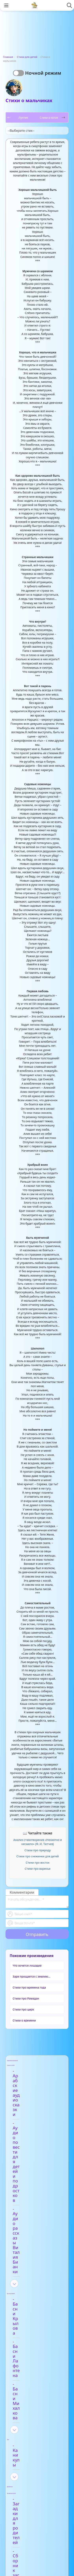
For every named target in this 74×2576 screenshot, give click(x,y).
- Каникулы (29, 2180)
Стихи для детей (27, 57)
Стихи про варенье (38, 1868)
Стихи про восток (38, 1862)
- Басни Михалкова (37, 2151)
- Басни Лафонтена (37, 2141)
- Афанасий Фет (34, 2471)
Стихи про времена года (29, 1987)
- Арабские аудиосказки (31, 2069)
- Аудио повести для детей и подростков (34, 2084)
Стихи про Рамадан (26, 1998)
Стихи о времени (24, 2020)
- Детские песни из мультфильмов (37, 2321)
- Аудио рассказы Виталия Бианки (35, 2100)
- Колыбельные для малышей (38, 2348)
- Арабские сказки (36, 2411)
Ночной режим (43, 73)
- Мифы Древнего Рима (36, 2275)
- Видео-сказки (33, 2422)
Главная (8, 57)
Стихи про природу (37, 1850)
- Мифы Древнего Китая (36, 2262)
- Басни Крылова (35, 2130)
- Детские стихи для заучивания (38, 2484)
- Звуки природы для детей (35, 2335)
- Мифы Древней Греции (35, 2289)
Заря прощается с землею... (31, 1976)
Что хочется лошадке (27, 1965)
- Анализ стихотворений (33, 2461)
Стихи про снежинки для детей (37, 1856)
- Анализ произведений (33, 2401)
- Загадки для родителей (32, 2219)
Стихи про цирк (23, 2009)
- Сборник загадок (37, 2230)
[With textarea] (37, 1902)
